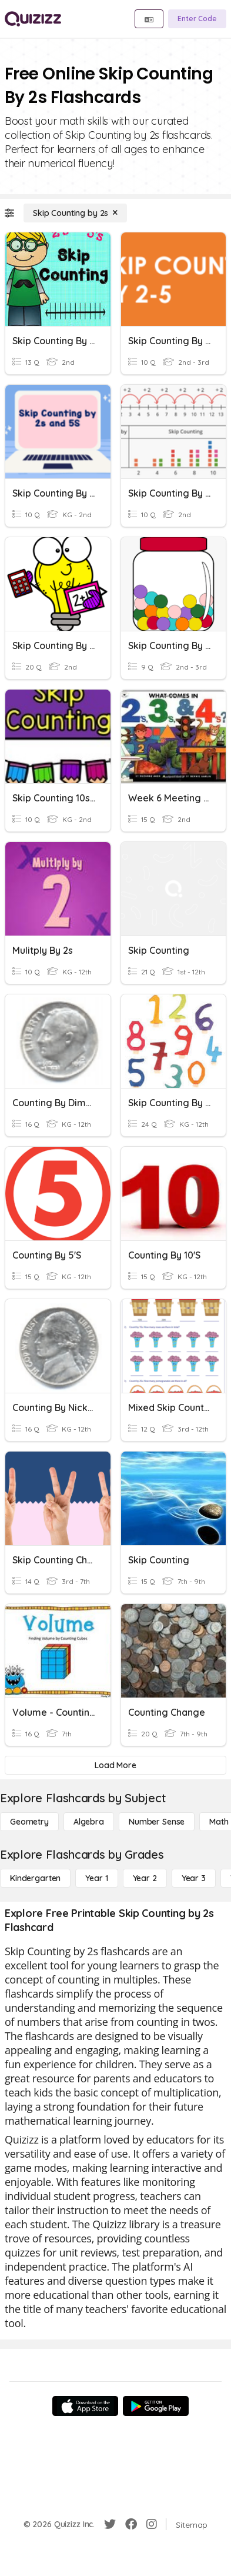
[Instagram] (151, 2524)
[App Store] (85, 2406)
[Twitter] (110, 2524)
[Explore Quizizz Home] (33, 18)
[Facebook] (131, 2524)
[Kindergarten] (35, 1878)
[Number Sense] (157, 1821)
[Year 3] (194, 1878)
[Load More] (115, 1765)
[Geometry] (29, 1821)
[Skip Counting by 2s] (75, 213)
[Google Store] (156, 2406)
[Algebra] (88, 1821)
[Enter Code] (197, 18)
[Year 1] (96, 1878)
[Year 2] (145, 1878)
